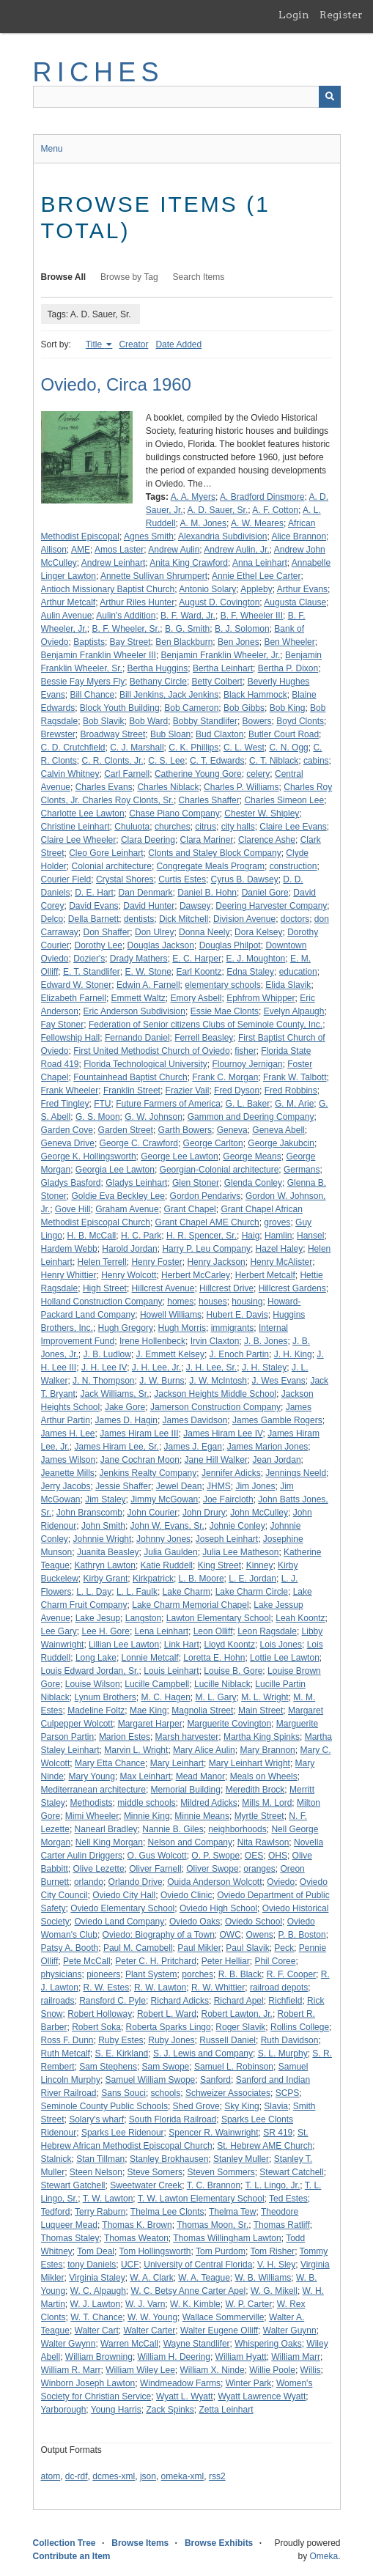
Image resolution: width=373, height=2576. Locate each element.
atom (51, 2476)
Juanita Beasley (108, 1552)
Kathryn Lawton (105, 1565)
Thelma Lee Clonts (167, 2212)
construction (293, 866)
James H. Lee (68, 1433)
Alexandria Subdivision (222, 536)
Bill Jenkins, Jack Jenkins (168, 695)
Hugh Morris (182, 1328)
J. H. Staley (264, 1367)
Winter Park (249, 2383)
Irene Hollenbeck (152, 1341)
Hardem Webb (69, 1249)
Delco (52, 919)
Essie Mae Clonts (225, 1011)
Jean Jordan (277, 1460)
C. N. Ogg (288, 747)
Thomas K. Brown (136, 2225)
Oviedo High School (218, 1908)
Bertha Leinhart (223, 668)
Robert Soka (96, 2027)
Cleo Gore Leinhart (106, 853)
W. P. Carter (248, 2304)
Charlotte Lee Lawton (83, 813)
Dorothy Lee (98, 945)
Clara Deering (148, 840)
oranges (259, 1869)
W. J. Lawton (95, 2304)
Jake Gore (125, 1407)
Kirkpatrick (153, 1578)
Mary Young (92, 1776)
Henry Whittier (69, 1275)
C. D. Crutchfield (73, 747)
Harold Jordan (129, 1249)
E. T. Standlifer (91, 972)
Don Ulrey (154, 932)
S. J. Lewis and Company (203, 2053)
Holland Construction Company (102, 1301)
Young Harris (116, 2410)
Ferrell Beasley (203, 1038)
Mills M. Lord (267, 1803)
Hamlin (278, 1235)
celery (258, 774)
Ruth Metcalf (65, 2053)
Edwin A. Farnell (148, 985)
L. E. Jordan (252, 1578)
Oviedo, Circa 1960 (116, 384)
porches (197, 1974)
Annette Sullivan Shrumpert (153, 576)
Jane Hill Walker (216, 1460)
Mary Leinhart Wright (249, 1763)
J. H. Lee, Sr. (211, 1367)
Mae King (148, 1710)
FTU (102, 1104)
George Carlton (213, 1143)
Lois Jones (281, 1644)
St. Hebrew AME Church (264, 2146)
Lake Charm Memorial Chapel (190, 1605)
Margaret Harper (150, 1724)
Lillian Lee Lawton (124, 1644)
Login (293, 15)
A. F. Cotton (275, 510)
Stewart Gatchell (73, 2185)
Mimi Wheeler (92, 1816)
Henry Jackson (216, 1262)
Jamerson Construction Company (215, 1407)
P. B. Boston (302, 1935)
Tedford (55, 2212)
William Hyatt (241, 2357)
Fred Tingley (65, 1104)
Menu (52, 149)
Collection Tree (64, 2543)
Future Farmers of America (168, 1104)
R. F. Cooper (291, 1974)
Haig (251, 1235)
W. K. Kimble (195, 2304)
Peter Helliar (226, 1961)
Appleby (256, 589)
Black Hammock (255, 695)
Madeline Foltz (96, 1710)
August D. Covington (219, 602)
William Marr (295, 2357)
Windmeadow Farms (180, 2383)
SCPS (288, 2093)
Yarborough (63, 2410)
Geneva (232, 1130)
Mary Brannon (267, 1750)
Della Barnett (93, 919)
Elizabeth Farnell (73, 998)
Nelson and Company (190, 1842)
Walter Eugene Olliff (219, 2330)
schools (166, 2093)
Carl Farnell (126, 774)
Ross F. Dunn (67, 2040)
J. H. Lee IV (104, 1367)
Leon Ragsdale (267, 1631)
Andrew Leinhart (113, 563)
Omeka (323, 2556)
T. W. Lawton (108, 2198)
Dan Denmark (146, 892)
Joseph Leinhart (227, 1539)
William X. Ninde (212, 2370)
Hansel (310, 1235)
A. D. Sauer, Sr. (218, 510)
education (298, 972)
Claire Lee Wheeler (79, 840)
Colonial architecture (112, 866)
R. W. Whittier (218, 1987)
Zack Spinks (169, 2410)
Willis (310, 2370)
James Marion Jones (268, 1447)
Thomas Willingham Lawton (227, 2238)
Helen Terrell (102, 1262)
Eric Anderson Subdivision (134, 1011)
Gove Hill (73, 1209)
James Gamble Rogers (277, 1420)
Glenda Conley (253, 1183)
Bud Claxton (219, 734)
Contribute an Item (72, 2556)
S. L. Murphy (283, 2053)
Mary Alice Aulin (204, 1750)
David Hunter (148, 906)
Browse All (63, 277)
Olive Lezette (99, 1869)
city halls (238, 827)
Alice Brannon (298, 536)
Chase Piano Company (174, 813)
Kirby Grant (106, 1578)
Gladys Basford (71, 1183)
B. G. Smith (187, 629)
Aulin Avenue (66, 615)
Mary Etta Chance (110, 1763)
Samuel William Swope (151, 2080)
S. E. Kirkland (122, 2053)
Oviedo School (253, 1921)
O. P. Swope (215, 1855)
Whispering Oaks (267, 2344)
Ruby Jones (171, 2040)
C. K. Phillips (193, 747)
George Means (252, 1156)
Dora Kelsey (258, 932)
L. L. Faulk (137, 1592)
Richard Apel (239, 2001)
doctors (295, 919)
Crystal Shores (125, 879)
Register (341, 15)
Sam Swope (166, 2067)
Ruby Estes (120, 2040)
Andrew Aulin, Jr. (236, 550)
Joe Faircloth (228, 1499)
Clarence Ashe (266, 840)
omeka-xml (182, 2476)
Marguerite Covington (229, 1724)
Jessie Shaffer (123, 1486)
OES (254, 1855)
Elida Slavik (288, 985)
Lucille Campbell (157, 1684)
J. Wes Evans (279, 1381)
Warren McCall (129, 2344)
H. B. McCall (92, 1235)
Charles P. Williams (241, 787)
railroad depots (279, 1987)
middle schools (146, 1803)
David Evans (93, 906)
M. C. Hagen (165, 1697)
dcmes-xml (113, 2476)
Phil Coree (274, 1961)
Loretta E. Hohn (214, 1658)
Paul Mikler (199, 1948)
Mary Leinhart (177, 1763)
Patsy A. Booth (70, 1948)
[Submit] (330, 97)
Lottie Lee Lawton (285, 1658)
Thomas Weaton (136, 2238)
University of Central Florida (198, 2264)
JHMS (219, 1486)
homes (180, 1301)
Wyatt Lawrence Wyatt (262, 2396)
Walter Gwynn (68, 2344)
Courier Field (66, 879)
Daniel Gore (265, 892)
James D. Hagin (126, 1420)
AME (80, 550)
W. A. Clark (151, 2278)
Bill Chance (92, 695)
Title (95, 344)
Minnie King (147, 1816)
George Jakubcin (281, 1143)
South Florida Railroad (172, 2119)
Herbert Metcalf (265, 1275)
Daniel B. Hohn (207, 892)
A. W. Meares (257, 523)
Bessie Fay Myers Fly (83, 681)
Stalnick (56, 2159)
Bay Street (130, 642)
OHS (277, 1855)
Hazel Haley (279, 1249)
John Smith (103, 1526)
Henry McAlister (281, 1262)
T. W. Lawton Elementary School (201, 2198)
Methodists (91, 1803)
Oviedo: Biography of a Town (159, 1935)
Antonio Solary (207, 589)
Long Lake (96, 1658)
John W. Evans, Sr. (167, 1526)
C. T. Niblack (273, 761)
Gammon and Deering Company (251, 1117)
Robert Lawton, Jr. (237, 2014)
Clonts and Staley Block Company (214, 853)
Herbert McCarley (195, 1275)
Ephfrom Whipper (260, 998)
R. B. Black (240, 1974)
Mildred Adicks (208, 1803)
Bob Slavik (104, 721)
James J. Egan (193, 1447)
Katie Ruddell (167, 1565)
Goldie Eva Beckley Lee (118, 1196)
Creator (133, 344)
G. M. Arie (294, 1104)
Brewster (58, 734)
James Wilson (68, 1460)
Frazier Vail (188, 1090)
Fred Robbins (291, 1090)
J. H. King (293, 1354)
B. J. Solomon (242, 629)
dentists (139, 919)
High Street (105, 1288)
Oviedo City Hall (123, 1895)
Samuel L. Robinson (233, 2067)
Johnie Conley (237, 1526)
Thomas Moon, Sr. (212, 2225)
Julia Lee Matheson (240, 1552)
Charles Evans (104, 787)
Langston (143, 1618)
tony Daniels (91, 2264)
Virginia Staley (97, 2278)
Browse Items (140, 2543)
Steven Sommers (221, 2172)
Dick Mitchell (183, 919)
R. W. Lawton (160, 1987)
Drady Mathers (139, 958)
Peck (284, 1948)
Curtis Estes (182, 879)
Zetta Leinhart (226, 2410)
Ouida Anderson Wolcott (214, 1882)
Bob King (288, 708)
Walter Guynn (290, 2330)
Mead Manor (200, 1776)
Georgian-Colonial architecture (219, 1170)
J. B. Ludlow (107, 1354)
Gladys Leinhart (136, 1183)
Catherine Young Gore (198, 774)
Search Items (199, 277)
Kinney (259, 1565)
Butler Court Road (283, 734)
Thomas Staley (70, 2238)
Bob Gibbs (244, 708)
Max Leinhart (145, 1776)
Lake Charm (186, 1592)
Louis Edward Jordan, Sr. (90, 1671)
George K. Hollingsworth (88, 1156)
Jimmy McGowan (164, 1499)
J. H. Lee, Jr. (156, 1367)
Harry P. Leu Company (206, 1249)
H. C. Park (141, 1235)
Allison (54, 550)
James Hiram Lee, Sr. (117, 1447)
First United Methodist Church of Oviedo (151, 1051)
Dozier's (89, 958)
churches (173, 827)
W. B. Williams (263, 2278)
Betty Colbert (217, 681)
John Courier (153, 1512)
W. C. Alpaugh (98, 2291)
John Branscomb (89, 1512)
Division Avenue (244, 919)
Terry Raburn (100, 2212)
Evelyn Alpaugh (294, 1011)
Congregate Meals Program (211, 866)
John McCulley (259, 1512)
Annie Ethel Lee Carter (256, 576)
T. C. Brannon (213, 2185)
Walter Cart (97, 2330)
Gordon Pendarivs (205, 1196)
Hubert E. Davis (237, 1315)
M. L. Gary (216, 1697)
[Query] (187, 97)
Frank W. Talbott (294, 1077)
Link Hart (181, 1644)
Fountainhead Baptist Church (130, 1077)
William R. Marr (71, 2370)
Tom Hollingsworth (155, 2251)
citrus (205, 827)
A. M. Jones (203, 523)
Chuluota (131, 827)
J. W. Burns (161, 1381)
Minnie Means (201, 1816)
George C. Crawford (139, 1143)
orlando (88, 1882)
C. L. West (244, 747)
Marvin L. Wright (136, 1750)
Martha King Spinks (262, 1737)
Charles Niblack (168, 787)
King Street (219, 1565)
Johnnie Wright (102, 1539)
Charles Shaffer (209, 800)
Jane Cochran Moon (140, 1460)
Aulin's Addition (125, 615)
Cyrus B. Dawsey (244, 879)
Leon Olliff (213, 1631)
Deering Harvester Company (271, 906)
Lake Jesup (97, 1618)
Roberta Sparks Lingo (168, 2027)
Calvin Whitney (70, 774)
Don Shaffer (107, 932)
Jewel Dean (179, 1486)
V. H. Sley (276, 2264)
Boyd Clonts (300, 721)
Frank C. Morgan (225, 1077)
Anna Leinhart (259, 563)
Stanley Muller (241, 2159)
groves (277, 1222)
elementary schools (222, 985)
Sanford (215, 2080)
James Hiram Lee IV (222, 1433)
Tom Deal (95, 2251)
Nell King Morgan (109, 1842)
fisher (245, 1051)
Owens (259, 1935)
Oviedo (281, 1882)
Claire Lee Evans (292, 827)
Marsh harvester (187, 1737)
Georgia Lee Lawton (115, 1170)
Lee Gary (59, 1631)
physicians (61, 1974)
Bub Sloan (170, 734)
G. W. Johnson (153, 1117)
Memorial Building (186, 1790)
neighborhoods (237, 1829)
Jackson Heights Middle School (215, 1394)
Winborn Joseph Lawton (88, 2383)
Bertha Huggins (158, 668)
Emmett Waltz (138, 998)
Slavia (276, 2106)
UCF (130, 2264)
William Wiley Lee (140, 2370)
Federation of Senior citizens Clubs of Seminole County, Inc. (205, 1024)
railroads (58, 2001)
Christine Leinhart (75, 827)
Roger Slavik (240, 2027)
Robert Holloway (99, 2014)
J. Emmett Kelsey (170, 1354)
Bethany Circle (158, 681)
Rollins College (299, 2027)
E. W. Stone (148, 972)
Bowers (257, 721)
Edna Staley (250, 972)
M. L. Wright (264, 1697)
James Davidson (195, 1420)
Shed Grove (196, 2106)
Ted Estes (288, 2198)
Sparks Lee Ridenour (122, 2132)
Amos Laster (119, 550)
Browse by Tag (129, 277)
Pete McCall (87, 1961)
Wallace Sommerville (223, 2317)
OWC (230, 1935)
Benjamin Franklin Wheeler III (98, 655)
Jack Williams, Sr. (115, 1394)
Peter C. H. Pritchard (155, 1961)
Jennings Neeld (295, 1473)
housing (247, 1301)
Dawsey (195, 906)
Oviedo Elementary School (122, 1908)
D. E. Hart (94, 892)
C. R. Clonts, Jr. (113, 761)
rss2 (217, 2476)
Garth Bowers (185, 1130)
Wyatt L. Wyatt (184, 2396)
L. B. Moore (201, 1578)
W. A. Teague (204, 2278)
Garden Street (125, 1130)
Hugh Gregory (125, 1328)
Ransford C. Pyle (112, 2001)
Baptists (89, 642)
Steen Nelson (96, 2172)
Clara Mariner (207, 840)
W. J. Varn (145, 2304)
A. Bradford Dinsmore (262, 497)
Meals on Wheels (264, 1776)
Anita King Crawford (188, 563)
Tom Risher (272, 2251)
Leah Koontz (300, 1618)
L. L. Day (93, 1592)
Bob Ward (148, 721)
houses (213, 1301)
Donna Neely (204, 932)
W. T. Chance (96, 2317)
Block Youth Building (120, 708)
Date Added (178, 344)
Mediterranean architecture (93, 1790)
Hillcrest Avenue (163, 1288)
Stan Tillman (100, 2159)
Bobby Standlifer (205, 721)
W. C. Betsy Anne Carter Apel (188, 2291)
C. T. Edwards (217, 761)
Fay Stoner (62, 1024)
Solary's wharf (96, 2119)
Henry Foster (156, 1262)
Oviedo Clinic (186, 1895)
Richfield (285, 2001)
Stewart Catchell (291, 2172)
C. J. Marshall (136, 747)
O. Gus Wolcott (157, 1855)
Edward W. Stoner (76, 985)
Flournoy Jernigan (247, 1064)
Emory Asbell (195, 998)
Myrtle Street (259, 1816)
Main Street (260, 1710)
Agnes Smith (149, 536)
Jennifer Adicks (231, 1473)
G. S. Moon (97, 1117)
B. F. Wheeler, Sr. (126, 629)
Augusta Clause (295, 602)
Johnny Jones (163, 1539)
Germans (302, 1170)
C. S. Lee (166, 761)
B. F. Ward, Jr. (187, 615)
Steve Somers (155, 2172)
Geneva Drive (68, 1143)
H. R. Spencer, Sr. (201, 1235)
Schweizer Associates (227, 2093)
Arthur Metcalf (68, 602)
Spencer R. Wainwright (213, 2132)
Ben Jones (238, 642)
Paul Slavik (247, 1948)
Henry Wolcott (128, 1275)
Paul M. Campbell (138, 1948)
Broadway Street (113, 734)
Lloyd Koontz (229, 1644)
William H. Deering (174, 2357)
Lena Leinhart (161, 1631)
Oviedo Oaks (194, 1921)
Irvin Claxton (215, 1341)
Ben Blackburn (184, 642)
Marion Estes (124, 1737)
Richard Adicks (180, 2001)
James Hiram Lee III (139, 1433)
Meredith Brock (255, 1790)
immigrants (232, 1328)
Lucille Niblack (222, 1684)
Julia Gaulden (170, 1552)
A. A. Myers (193, 497)
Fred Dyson (236, 1090)
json (148, 2476)
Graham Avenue (127, 1209)
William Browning (99, 2357)
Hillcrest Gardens (292, 1288)
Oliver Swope (212, 1869)
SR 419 (277, 2132)
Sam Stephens (108, 2067)
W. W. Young (152, 2317)
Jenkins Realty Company (148, 1473)
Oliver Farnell (155, 1869)
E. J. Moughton (256, 958)
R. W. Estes (107, 1987)
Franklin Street (131, 1090)
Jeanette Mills (68, 1473)
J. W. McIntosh (218, 1381)
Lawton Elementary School (218, 1618)
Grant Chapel (189, 1209)
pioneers (103, 1974)
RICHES (98, 72)
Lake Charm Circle (251, 1592)
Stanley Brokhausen (169, 2159)
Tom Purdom (220, 2251)
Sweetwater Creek (146, 2185)
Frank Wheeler (70, 1090)
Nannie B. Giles (172, 1829)
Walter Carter (149, 2330)
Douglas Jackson (161, 945)
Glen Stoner (195, 1183)
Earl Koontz (199, 972)
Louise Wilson (92, 1684)
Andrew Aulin (173, 550)
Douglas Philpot (230, 945)
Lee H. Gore (106, 1631)
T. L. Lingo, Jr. (272, 2185)
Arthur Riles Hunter (137, 602)
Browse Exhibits (219, 2543)
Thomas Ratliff (282, 2225)
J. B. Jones (265, 1341)
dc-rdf (76, 2476)
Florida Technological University (145, 1064)
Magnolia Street (202, 1710)
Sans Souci (123, 2093)
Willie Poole (272, 2370)
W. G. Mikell (274, 2291)
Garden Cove (67, 1130)
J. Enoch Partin (239, 1354)
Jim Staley (105, 1499)
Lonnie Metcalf (150, 1658)
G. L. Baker (248, 1104)
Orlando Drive (135, 1882)
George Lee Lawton (179, 1156)
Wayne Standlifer (196, 2344)
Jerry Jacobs (66, 1486)
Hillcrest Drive (226, 1288)
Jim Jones (255, 1486)
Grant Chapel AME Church (207, 1222)
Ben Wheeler (289, 642)
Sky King (241, 2106)
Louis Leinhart (171, 1671)
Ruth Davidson (290, 2040)
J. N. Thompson (103, 1381)
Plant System (151, 1974)
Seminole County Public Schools (104, 2106)
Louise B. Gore (233, 1671)
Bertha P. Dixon (288, 668)
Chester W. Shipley (261, 813)
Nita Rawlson (263, 1842)
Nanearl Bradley (106, 1829)
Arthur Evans (302, 589)
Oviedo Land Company (120, 1921)
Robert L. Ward (166, 2014)
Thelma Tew (232, 2212)
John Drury (204, 1512)
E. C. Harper (196, 958)
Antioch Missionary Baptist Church (108, 589)
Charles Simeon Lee (284, 800)
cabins (316, 761)
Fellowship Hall (70, 1038)
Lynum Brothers (105, 1697)
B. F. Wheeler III (252, 615)
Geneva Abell (278, 1130)
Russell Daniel (227, 2040)
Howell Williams (171, 1315)
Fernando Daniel (137, 1038)
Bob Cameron (191, 708)
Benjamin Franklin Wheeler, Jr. (221, 655)
